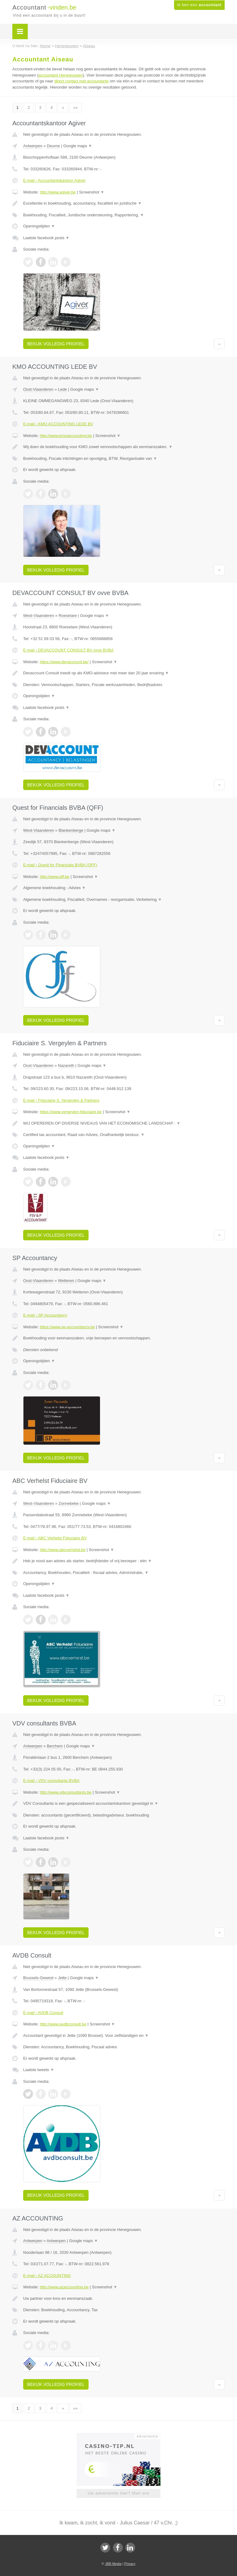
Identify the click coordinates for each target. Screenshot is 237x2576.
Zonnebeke (69, 1503)
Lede (62, 389)
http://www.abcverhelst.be (62, 1549)
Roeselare (68, 615)
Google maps (77, 146)
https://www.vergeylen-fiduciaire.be (71, 1111)
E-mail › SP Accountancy (45, 1315)
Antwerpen (32, 146)
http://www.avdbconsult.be (63, 2024)
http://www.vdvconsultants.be (66, 1792)
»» (75, 107)
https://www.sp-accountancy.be (67, 1327)
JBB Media (113, 2564)
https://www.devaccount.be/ (64, 662)
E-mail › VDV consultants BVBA (51, 1780)
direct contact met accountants (81, 81)
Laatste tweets (38, 2069)
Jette (62, 1977)
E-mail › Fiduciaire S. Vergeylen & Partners (61, 1100)
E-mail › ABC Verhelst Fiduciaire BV (55, 1538)
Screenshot (91, 192)
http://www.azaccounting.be (64, 2287)
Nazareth (66, 1065)
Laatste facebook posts (46, 237)
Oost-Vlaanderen (38, 389)
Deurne (53, 146)
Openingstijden (39, 226)
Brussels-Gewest (38, 1977)
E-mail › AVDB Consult (43, 2012)
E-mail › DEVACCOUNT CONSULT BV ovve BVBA (68, 650)
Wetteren (66, 1280)
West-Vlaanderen (38, 615)
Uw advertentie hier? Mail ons (118, 2493)
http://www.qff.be (54, 876)
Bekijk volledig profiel (56, 343)
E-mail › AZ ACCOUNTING (47, 2275)
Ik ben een (199, 5)
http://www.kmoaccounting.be (66, 435)
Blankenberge (71, 830)
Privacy (129, 2564)
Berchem (55, 1746)
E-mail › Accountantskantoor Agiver (54, 180)
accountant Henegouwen (61, 75)
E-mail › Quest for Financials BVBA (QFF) (60, 865)
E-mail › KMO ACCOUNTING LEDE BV (58, 424)
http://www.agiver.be (58, 192)
